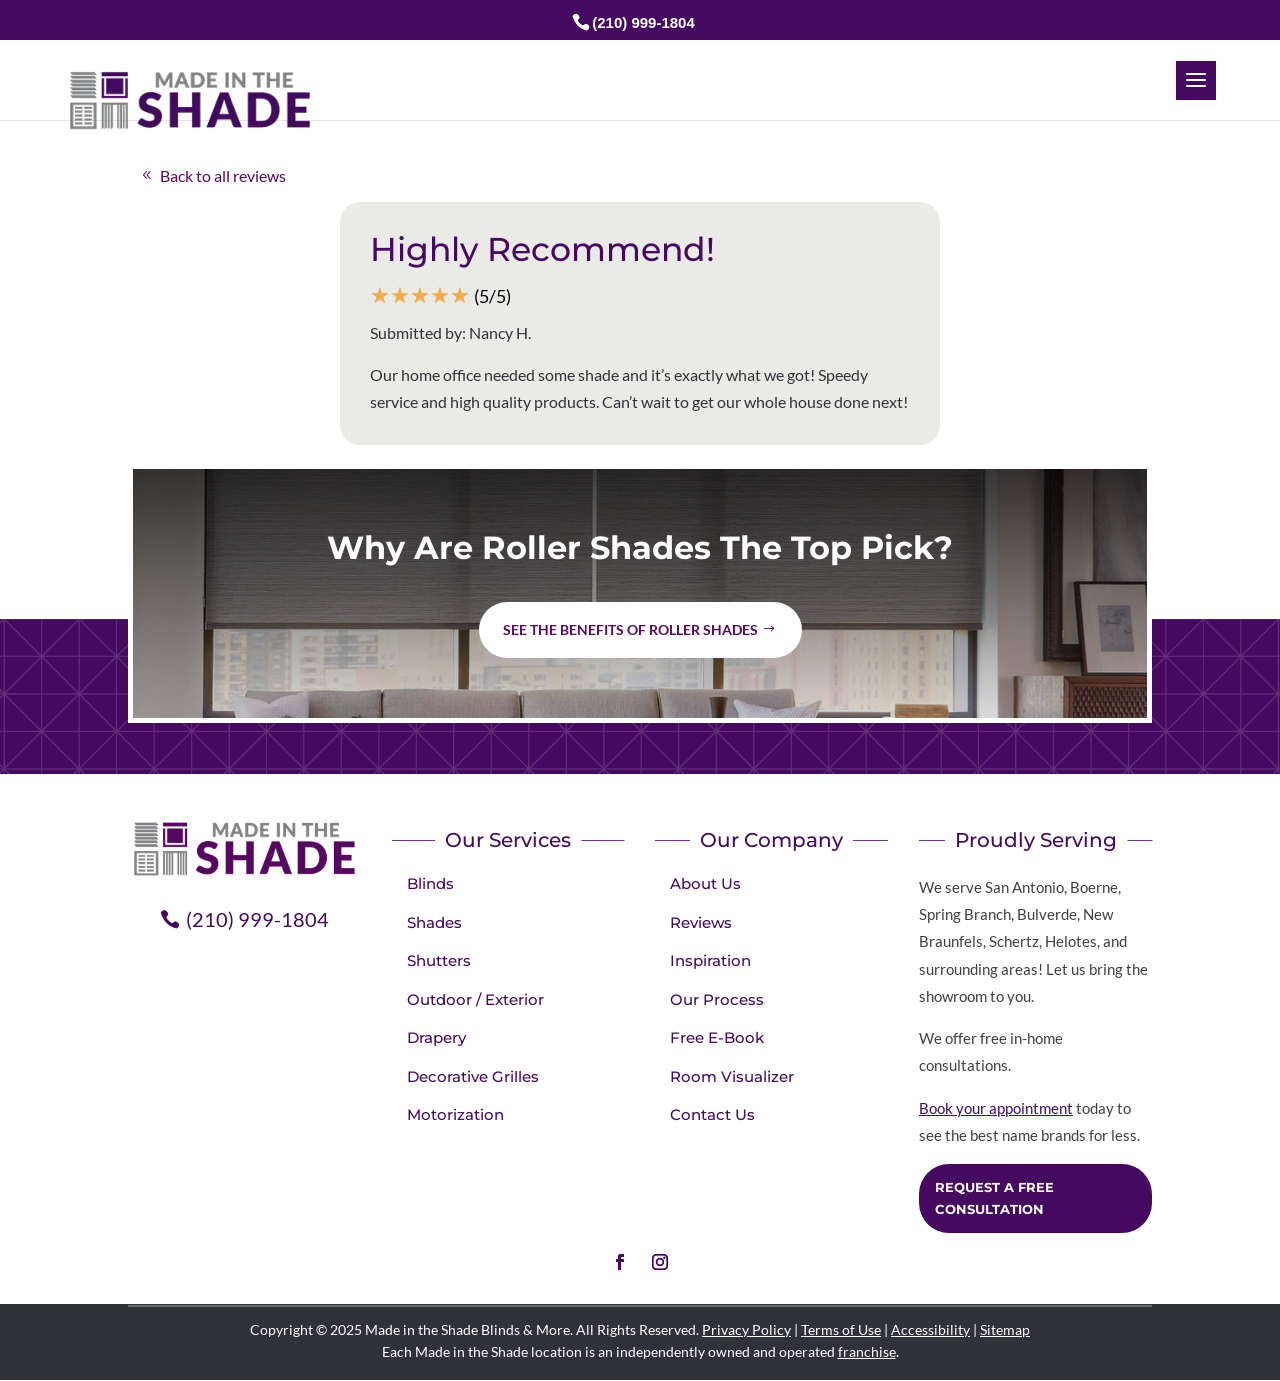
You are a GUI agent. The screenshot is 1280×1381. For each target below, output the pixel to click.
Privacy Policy (746, 1329)
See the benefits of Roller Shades (630, 629)
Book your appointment (996, 1108)
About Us (705, 883)
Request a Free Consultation (994, 1198)
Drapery (436, 1037)
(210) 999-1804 (643, 22)
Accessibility (930, 1329)
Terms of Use (841, 1329)
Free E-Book (717, 1037)
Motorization (455, 1114)
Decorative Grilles (473, 1076)
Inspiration (710, 960)
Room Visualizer (732, 1076)
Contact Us (712, 1114)
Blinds (430, 883)
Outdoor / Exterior (475, 999)
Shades (434, 922)
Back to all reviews (223, 175)
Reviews (701, 922)
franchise (867, 1351)
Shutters (439, 960)
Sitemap (1005, 1329)
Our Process (717, 999)
